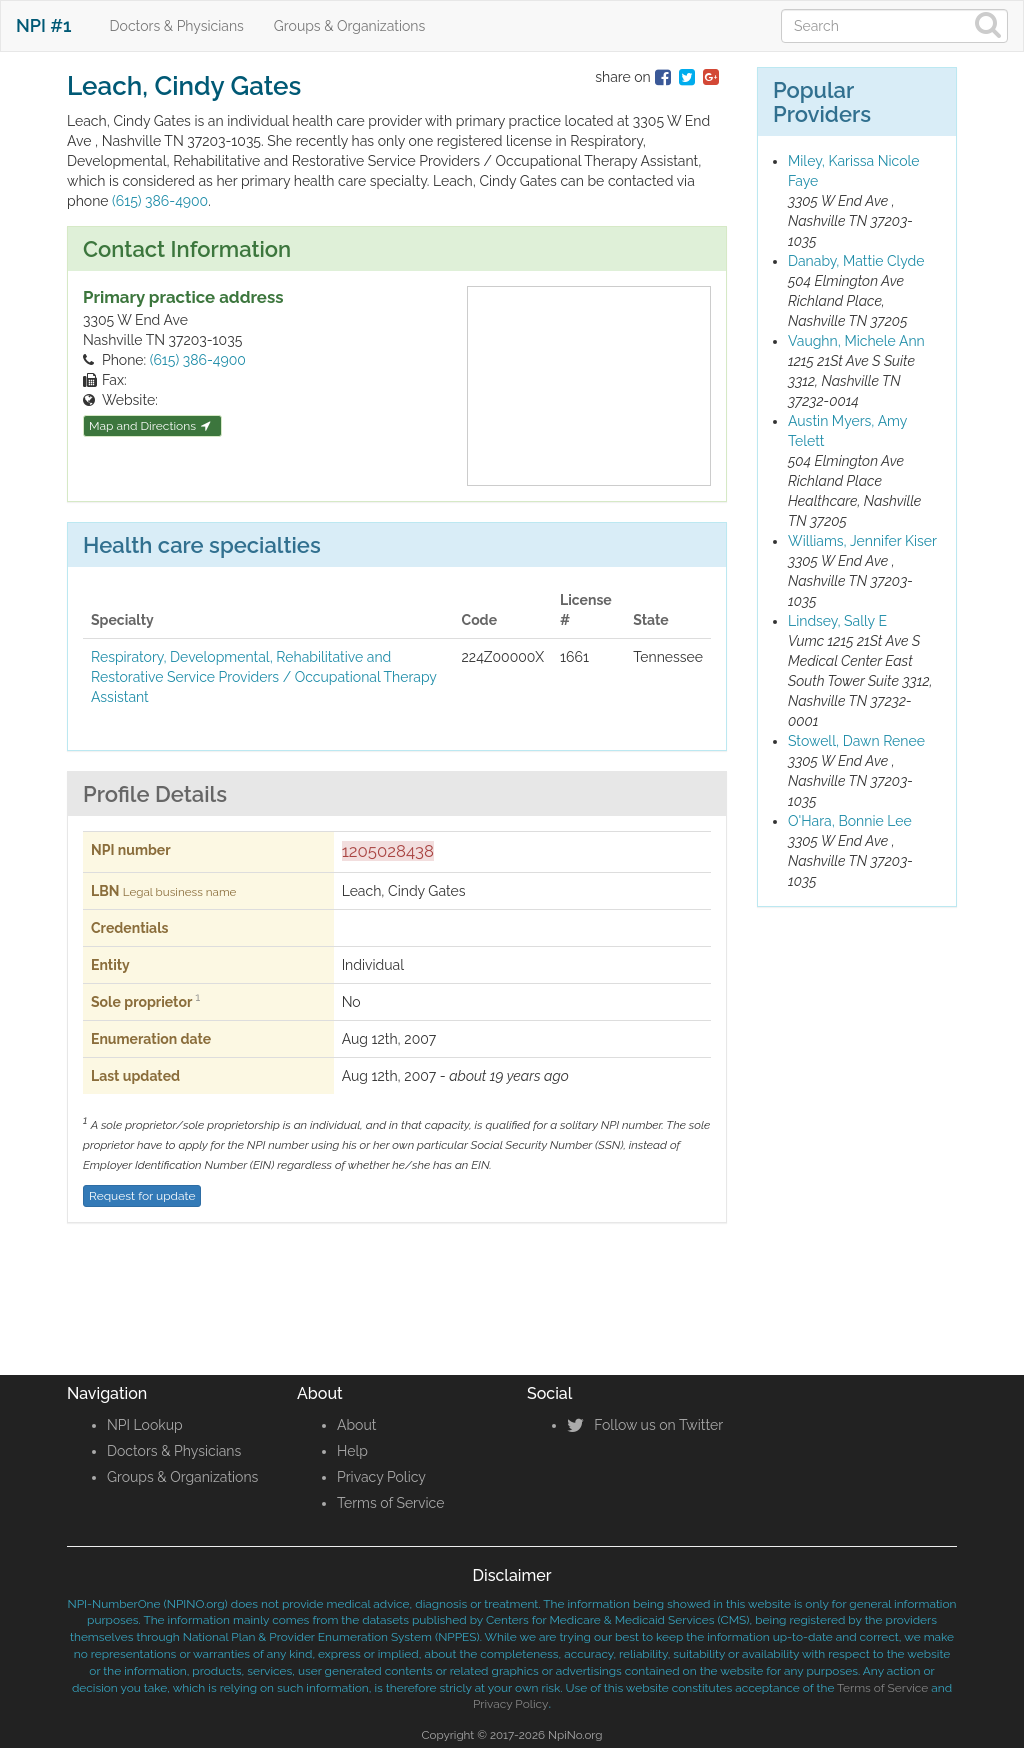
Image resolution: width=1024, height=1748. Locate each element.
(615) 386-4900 (160, 201)
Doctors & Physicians (177, 26)
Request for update (142, 1196)
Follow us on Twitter (645, 1425)
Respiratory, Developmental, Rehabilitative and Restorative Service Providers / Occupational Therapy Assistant (264, 677)
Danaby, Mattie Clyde (856, 261)
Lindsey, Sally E (837, 621)
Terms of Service (390, 1503)
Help (352, 1451)
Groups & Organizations (349, 26)
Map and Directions (150, 426)
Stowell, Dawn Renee (856, 741)
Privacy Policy (381, 1477)
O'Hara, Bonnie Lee (850, 821)
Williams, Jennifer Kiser (862, 541)
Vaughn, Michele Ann (856, 341)
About (356, 1425)
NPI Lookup (145, 1425)
